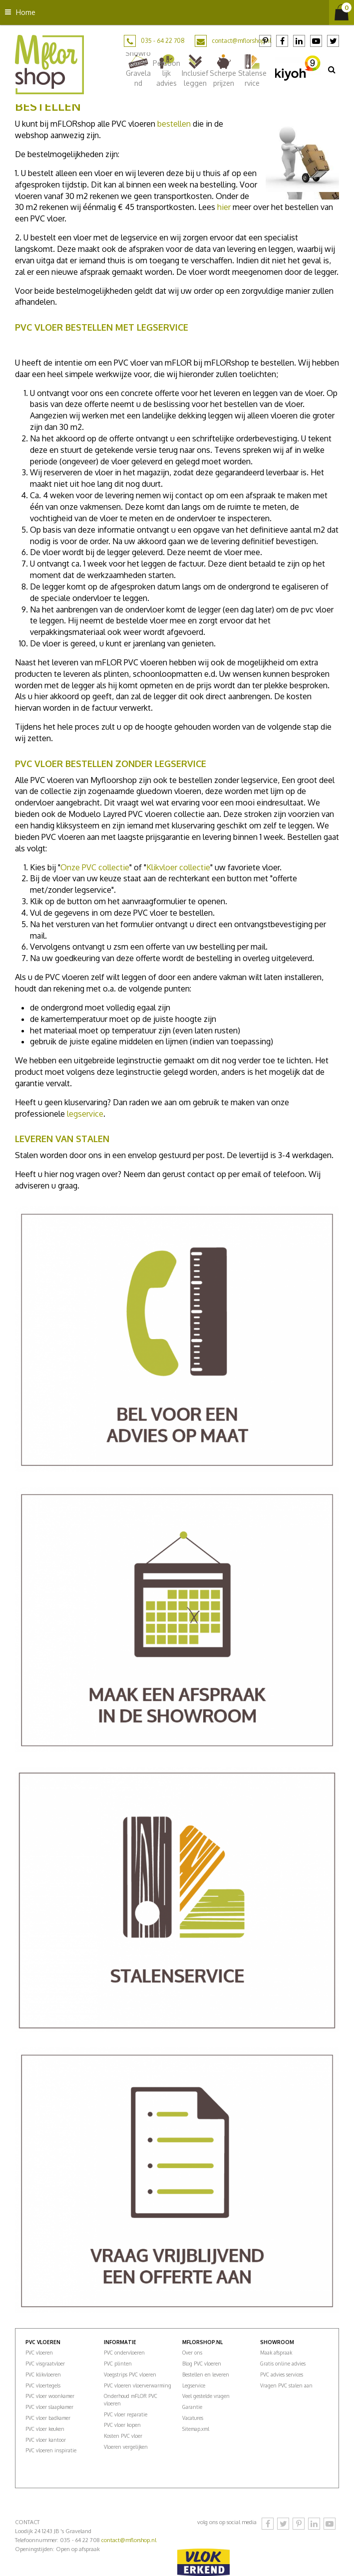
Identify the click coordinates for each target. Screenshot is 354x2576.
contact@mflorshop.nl (241, 40)
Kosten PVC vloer (123, 2436)
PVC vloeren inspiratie (50, 2450)
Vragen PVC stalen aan (286, 2385)
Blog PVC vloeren (201, 2364)
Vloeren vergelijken (126, 2447)
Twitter (333, 41)
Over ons (192, 2353)
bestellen (174, 124)
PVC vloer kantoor (45, 2440)
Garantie (192, 2407)
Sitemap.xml (195, 2429)
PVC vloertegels (42, 2385)
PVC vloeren (39, 2353)
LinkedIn (299, 41)
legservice (85, 1114)
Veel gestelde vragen (206, 2396)
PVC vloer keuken (44, 2429)
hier (224, 207)
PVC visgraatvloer (45, 2364)
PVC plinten (118, 2364)
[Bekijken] (341, 12)
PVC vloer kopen (122, 2425)
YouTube (316, 41)
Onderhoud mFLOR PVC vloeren (130, 2399)
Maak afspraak (276, 2353)
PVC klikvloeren (43, 2375)
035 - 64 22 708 (163, 40)
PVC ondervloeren (124, 2353)
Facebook (282, 41)
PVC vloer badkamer (47, 2418)
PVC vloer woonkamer (49, 2396)
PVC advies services (281, 2375)
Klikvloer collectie (178, 867)
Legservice (193, 2385)
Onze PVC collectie (94, 867)
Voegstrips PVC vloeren (130, 2375)
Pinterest (265, 41)
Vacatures (192, 2418)
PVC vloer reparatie (125, 2414)
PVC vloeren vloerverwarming (137, 2385)
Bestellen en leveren (205, 2375)
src (331, 69)
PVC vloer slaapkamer (49, 2407)
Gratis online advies (283, 2364)
